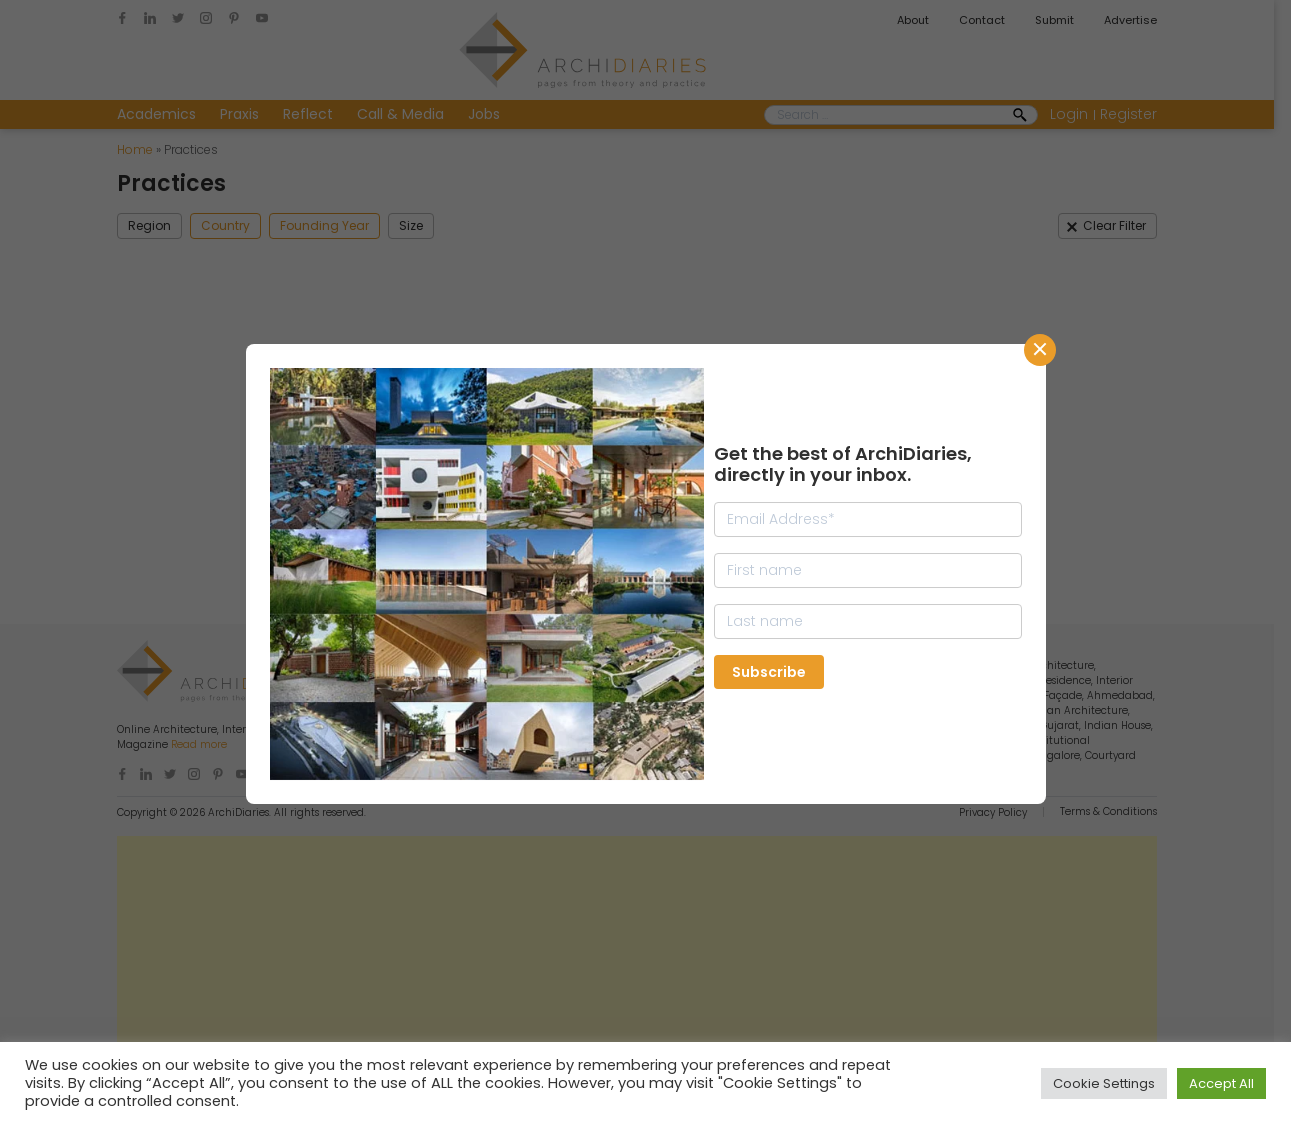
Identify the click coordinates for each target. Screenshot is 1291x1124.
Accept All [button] (1221, 1083)
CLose (1040, 350)
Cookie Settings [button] (1104, 1083)
